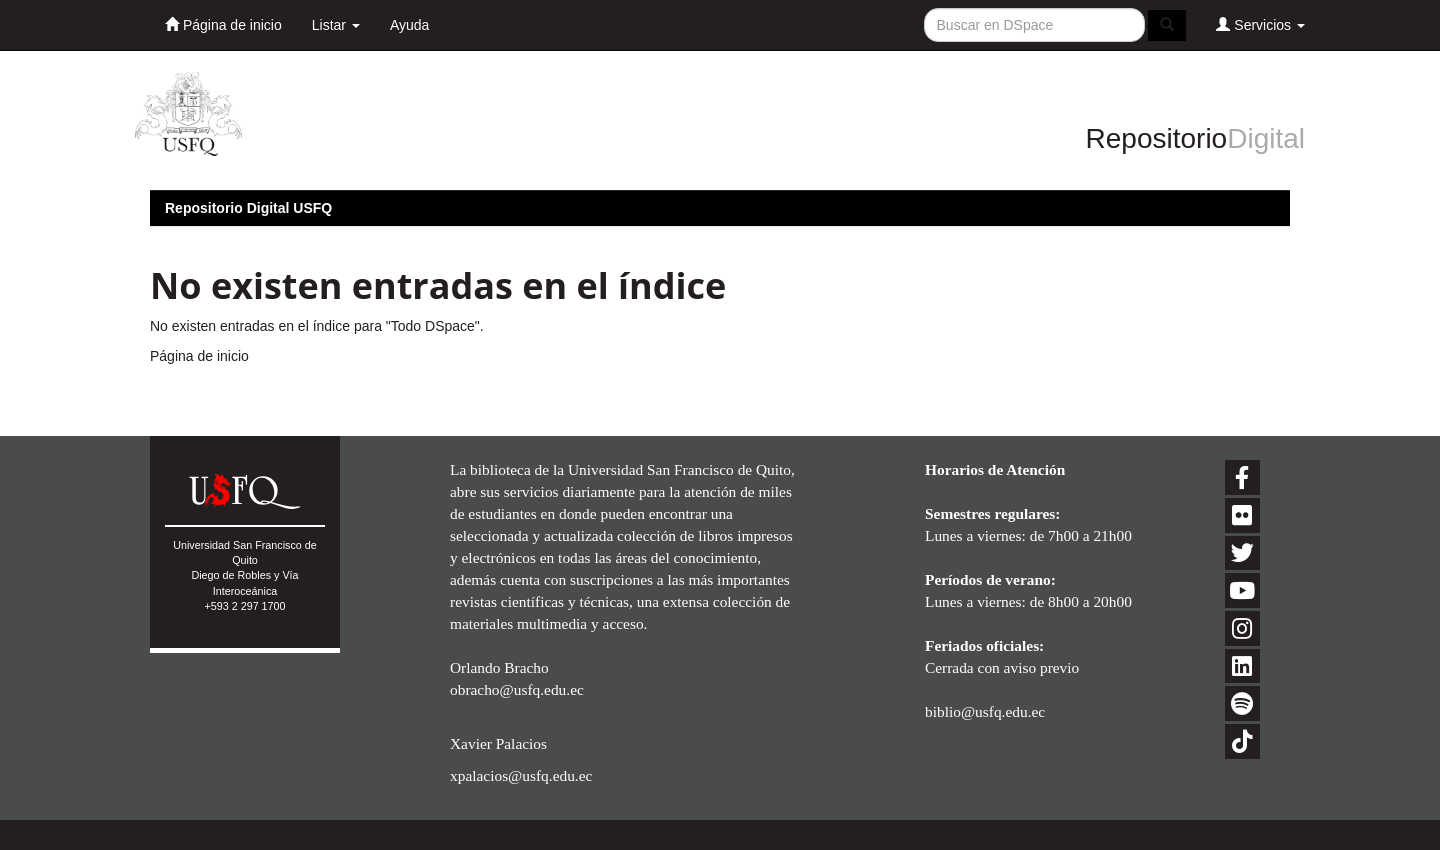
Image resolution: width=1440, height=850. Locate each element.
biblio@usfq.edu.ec (985, 711)
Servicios (1260, 24)
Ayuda (409, 25)
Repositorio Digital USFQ (248, 208)
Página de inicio (223, 24)
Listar (336, 25)
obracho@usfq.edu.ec (517, 689)
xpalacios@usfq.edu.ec (521, 775)
